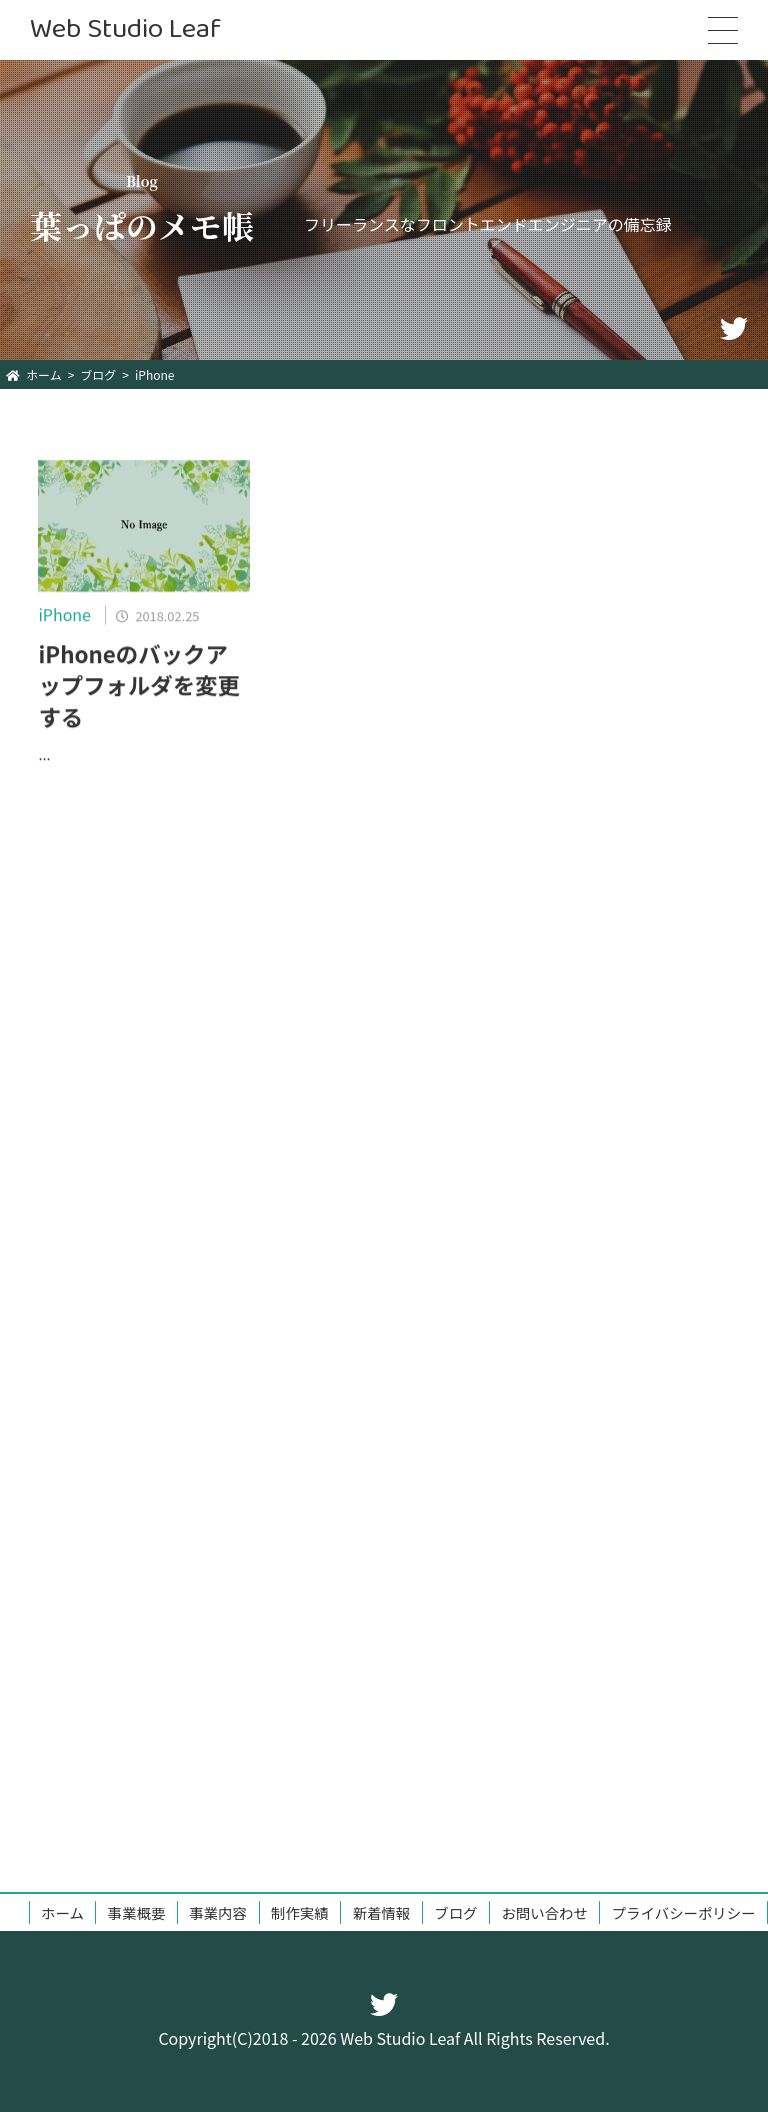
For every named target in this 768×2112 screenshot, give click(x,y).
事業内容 (218, 1912)
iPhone (64, 619)
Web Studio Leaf (125, 29)
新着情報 (382, 1912)
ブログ (455, 1912)
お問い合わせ (544, 1912)
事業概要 (137, 1912)
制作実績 (300, 1912)
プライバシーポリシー (684, 1912)
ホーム (62, 1912)
